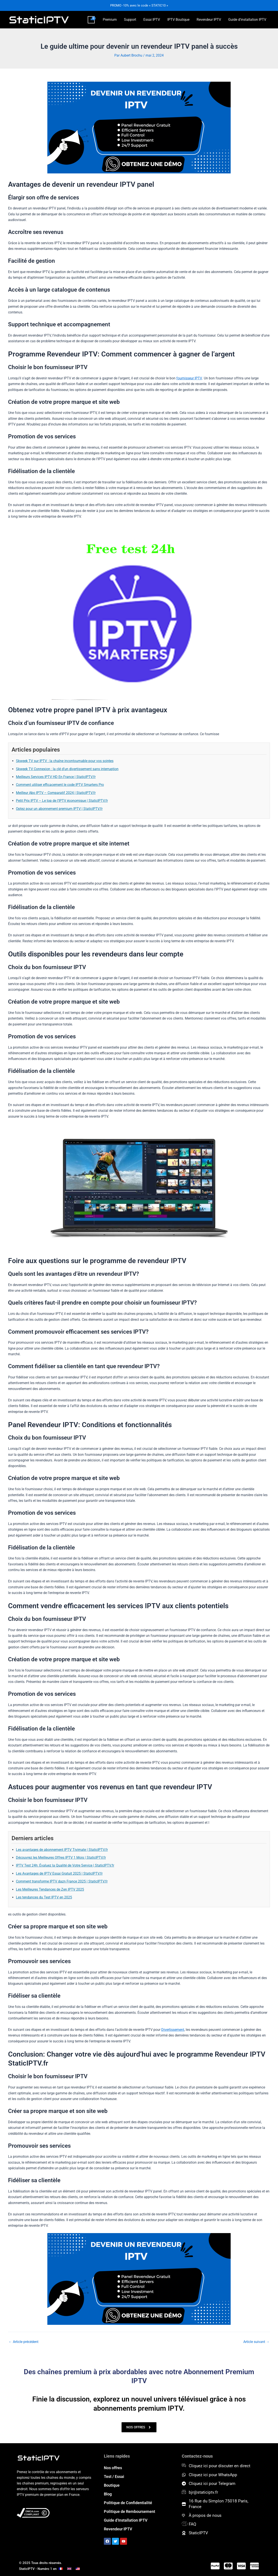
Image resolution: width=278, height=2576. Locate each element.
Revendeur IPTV (209, 19)
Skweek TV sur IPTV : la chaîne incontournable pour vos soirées (64, 761)
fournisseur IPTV (189, 378)
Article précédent (23, 2341)
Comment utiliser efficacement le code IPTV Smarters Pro (60, 785)
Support (131, 19)
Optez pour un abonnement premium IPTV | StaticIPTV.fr (59, 808)
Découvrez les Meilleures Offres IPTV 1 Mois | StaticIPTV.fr (61, 1857)
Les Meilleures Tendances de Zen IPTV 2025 (50, 1889)
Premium (111, 19)
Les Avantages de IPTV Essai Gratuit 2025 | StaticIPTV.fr (59, 1873)
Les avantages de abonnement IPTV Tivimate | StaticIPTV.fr (62, 1849)
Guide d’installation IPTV (247, 19)
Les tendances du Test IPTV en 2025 (44, 1897)
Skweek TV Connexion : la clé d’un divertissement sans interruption (67, 769)
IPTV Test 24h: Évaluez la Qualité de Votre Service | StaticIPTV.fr (65, 1865)
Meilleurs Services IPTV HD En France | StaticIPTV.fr (56, 777)
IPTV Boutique (179, 19)
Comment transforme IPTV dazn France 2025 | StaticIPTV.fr (62, 1881)
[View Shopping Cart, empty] (92, 19)
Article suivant (256, 2341)
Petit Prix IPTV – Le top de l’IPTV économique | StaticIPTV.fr (62, 801)
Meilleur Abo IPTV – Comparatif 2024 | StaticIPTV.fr (56, 792)
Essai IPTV (152, 19)
